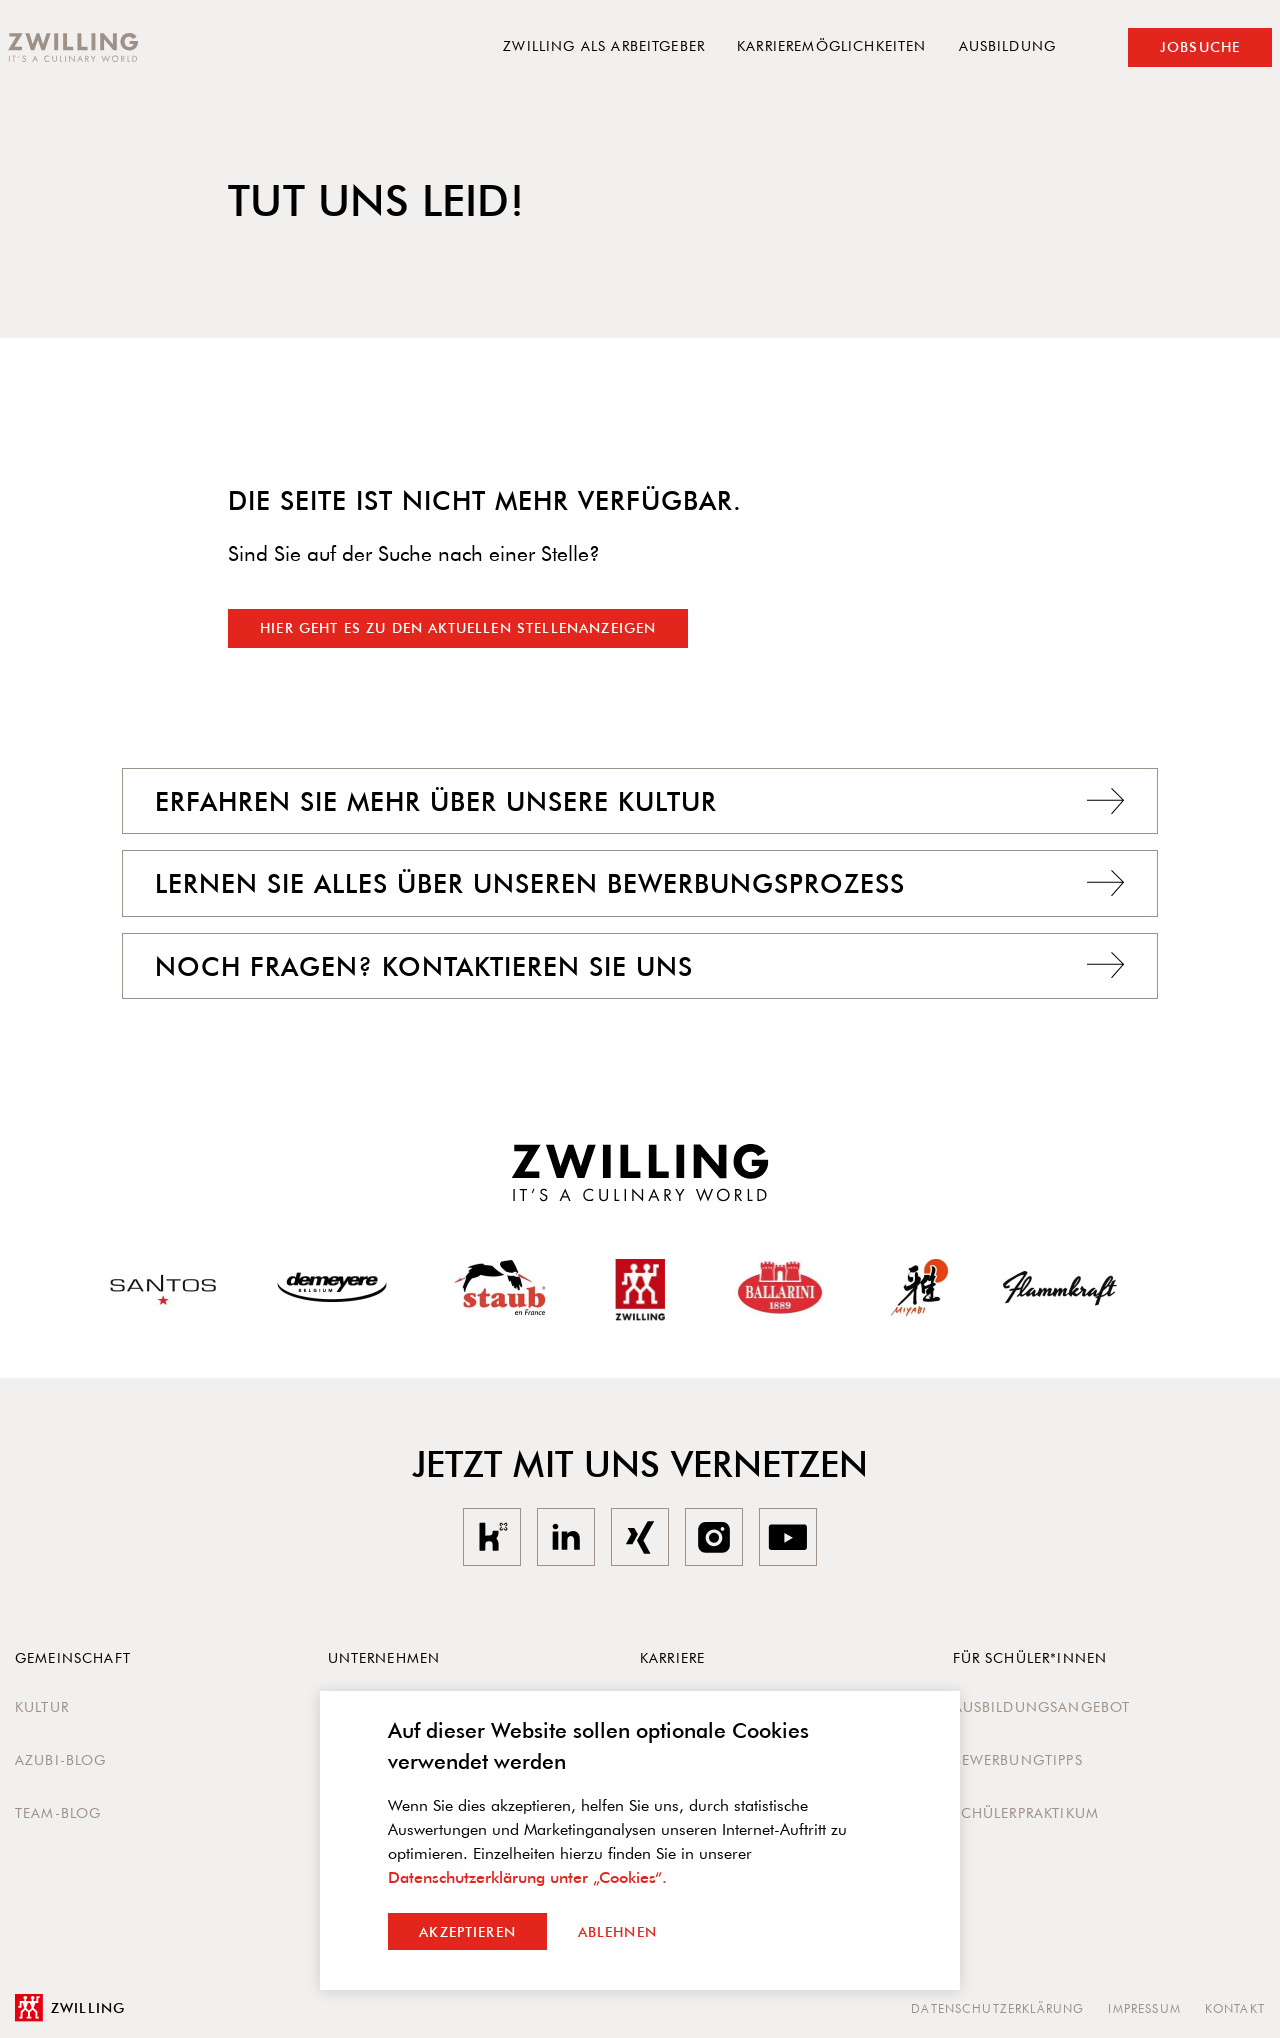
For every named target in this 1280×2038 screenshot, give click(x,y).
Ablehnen (617, 1932)
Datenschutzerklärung (997, 2008)
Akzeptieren (467, 1932)
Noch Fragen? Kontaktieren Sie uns (640, 966)
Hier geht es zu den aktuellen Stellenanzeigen (458, 628)
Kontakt (1235, 2008)
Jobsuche (1200, 47)
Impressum (1144, 2008)
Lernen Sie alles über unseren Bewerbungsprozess (640, 883)
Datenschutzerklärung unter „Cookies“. (527, 1877)
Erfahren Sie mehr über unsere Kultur (640, 801)
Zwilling (70, 2008)
